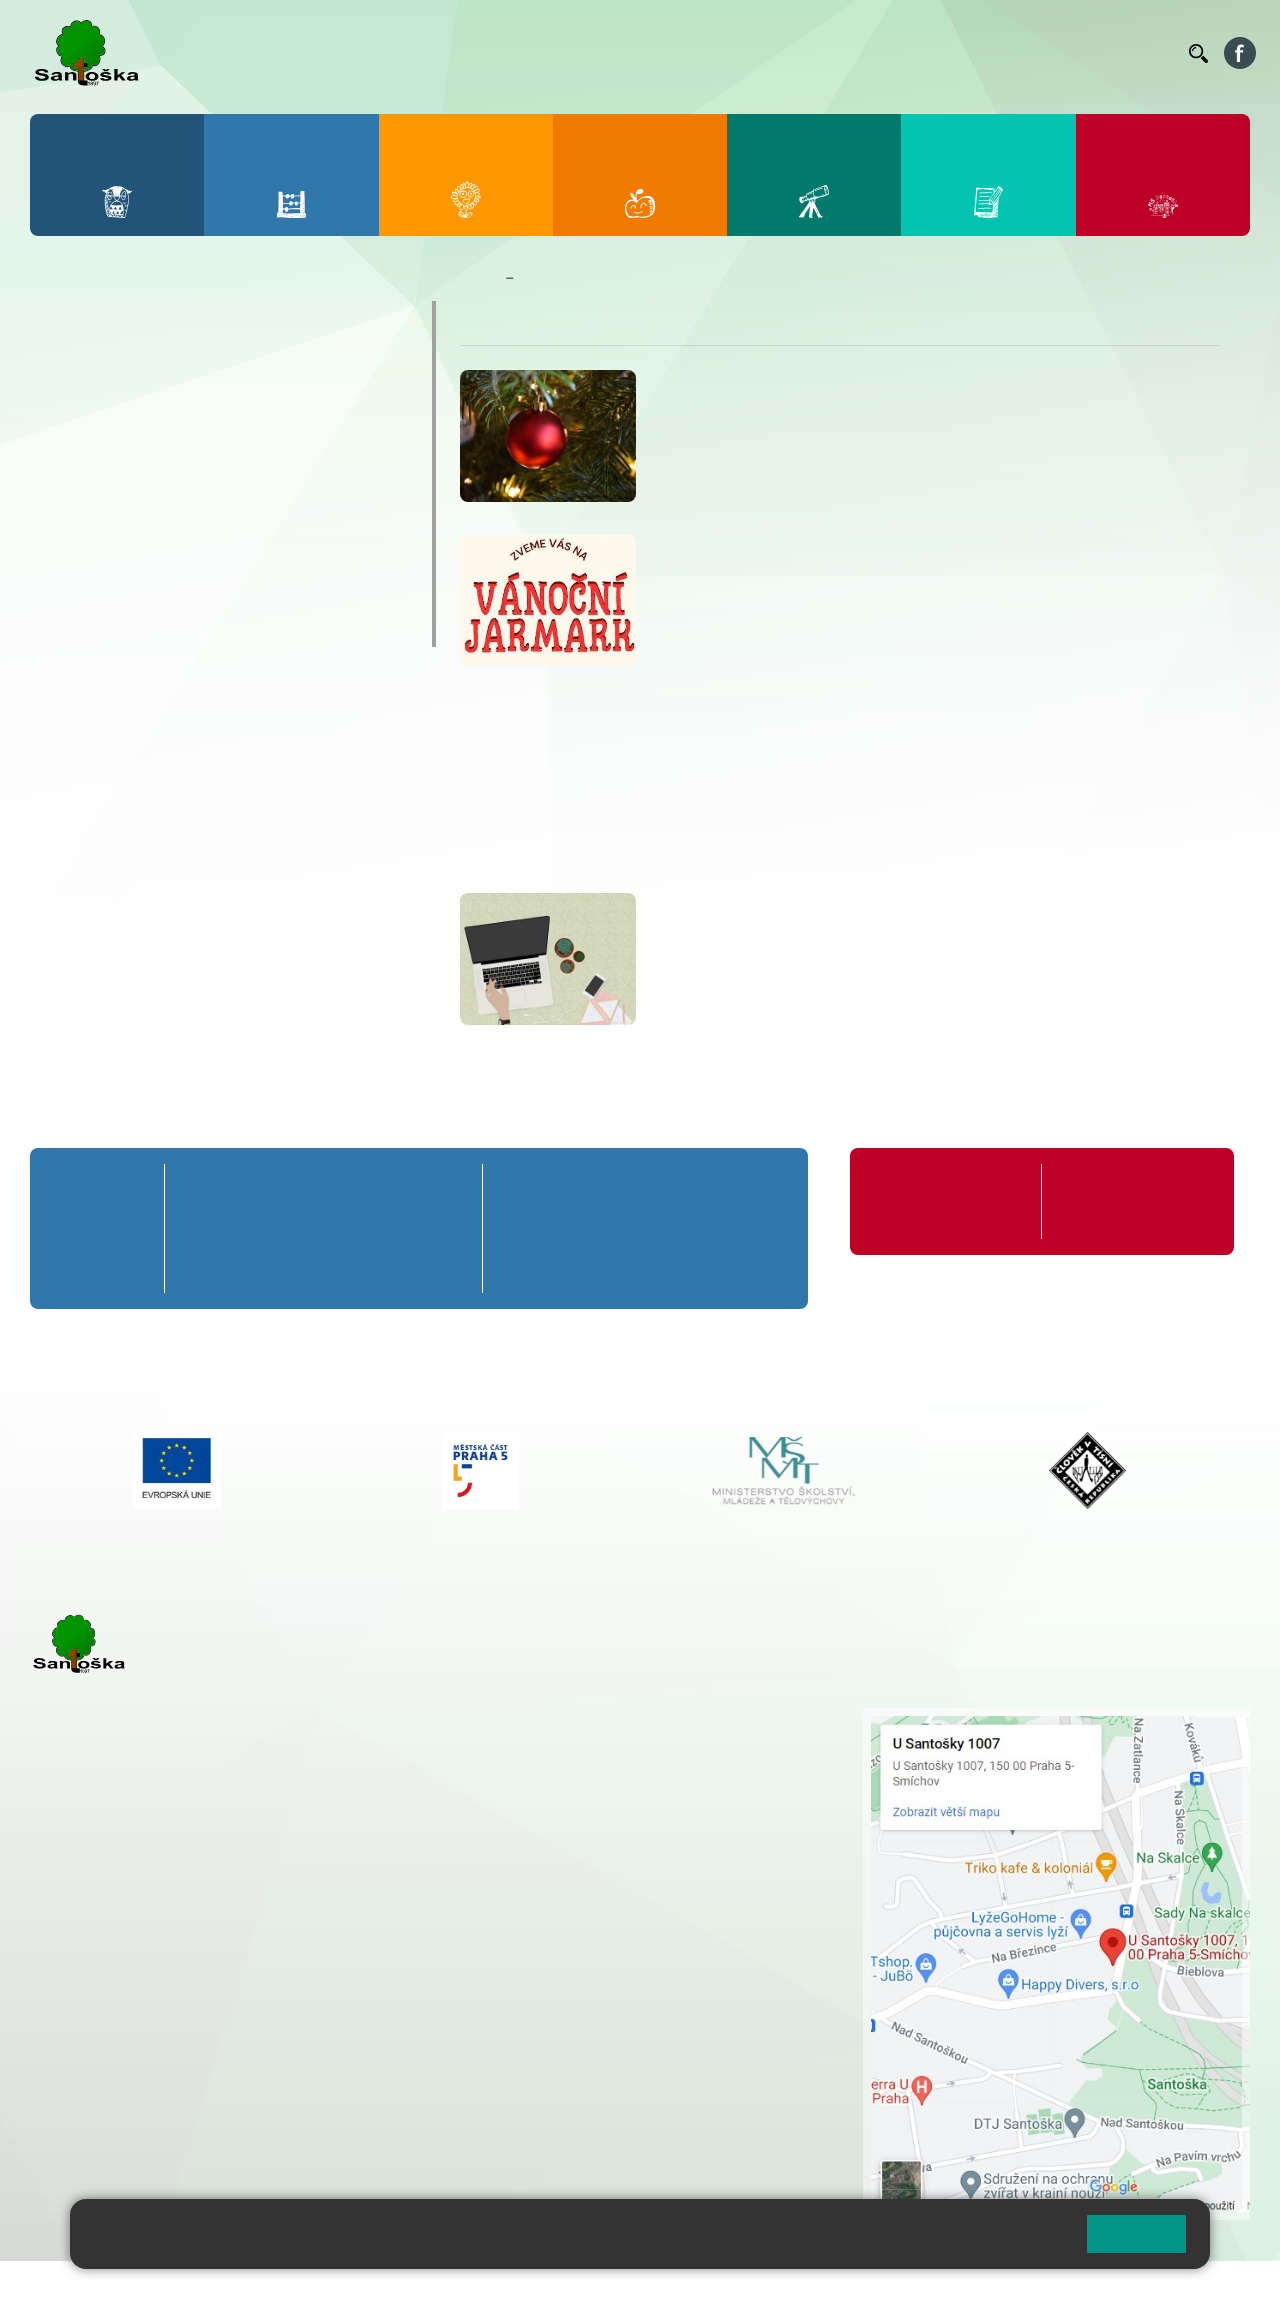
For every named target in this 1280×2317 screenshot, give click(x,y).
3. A (323, 1190)
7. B (603, 1228)
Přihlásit (493, 2288)
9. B (754, 1228)
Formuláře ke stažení (1126, 1190)
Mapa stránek (403, 2288)
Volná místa (1063, 53)
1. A (203, 1190)
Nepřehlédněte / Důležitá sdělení (624, 278)
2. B (263, 1228)
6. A (528, 1190)
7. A (604, 1190)
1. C (202, 1265)
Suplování (900, 53)
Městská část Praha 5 (97, 2142)
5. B (443, 1228)
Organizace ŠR (806, 53)
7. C (603, 1265)
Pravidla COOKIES (748, 2288)
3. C (323, 1265)
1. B (202, 1228)
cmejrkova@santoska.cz (151, 1980)
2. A (263, 1190)
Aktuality (100, 551)
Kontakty (1145, 53)
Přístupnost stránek (603, 2288)
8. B (678, 1228)
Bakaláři (553, 53)
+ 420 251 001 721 (602, 1718)
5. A (444, 1190)
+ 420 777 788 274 (594, 1760)
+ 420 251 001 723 (117, 1959)
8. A (679, 1190)
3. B (323, 1228)
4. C (383, 1265)
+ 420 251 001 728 (599, 1739)
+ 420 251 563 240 (117, 2061)
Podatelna (979, 53)
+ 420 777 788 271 (240, 1959)
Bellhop (619, 53)
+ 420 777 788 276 (240, 2061)
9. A (754, 1190)
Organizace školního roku (940, 1201)
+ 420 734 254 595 (699, 1823)
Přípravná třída (93, 1201)
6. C (527, 1265)
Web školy (1214, 2288)
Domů (478, 278)
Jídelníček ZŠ (701, 53)
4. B (383, 1228)
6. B (528, 1228)
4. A (383, 1190)
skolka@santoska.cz (139, 2082)
